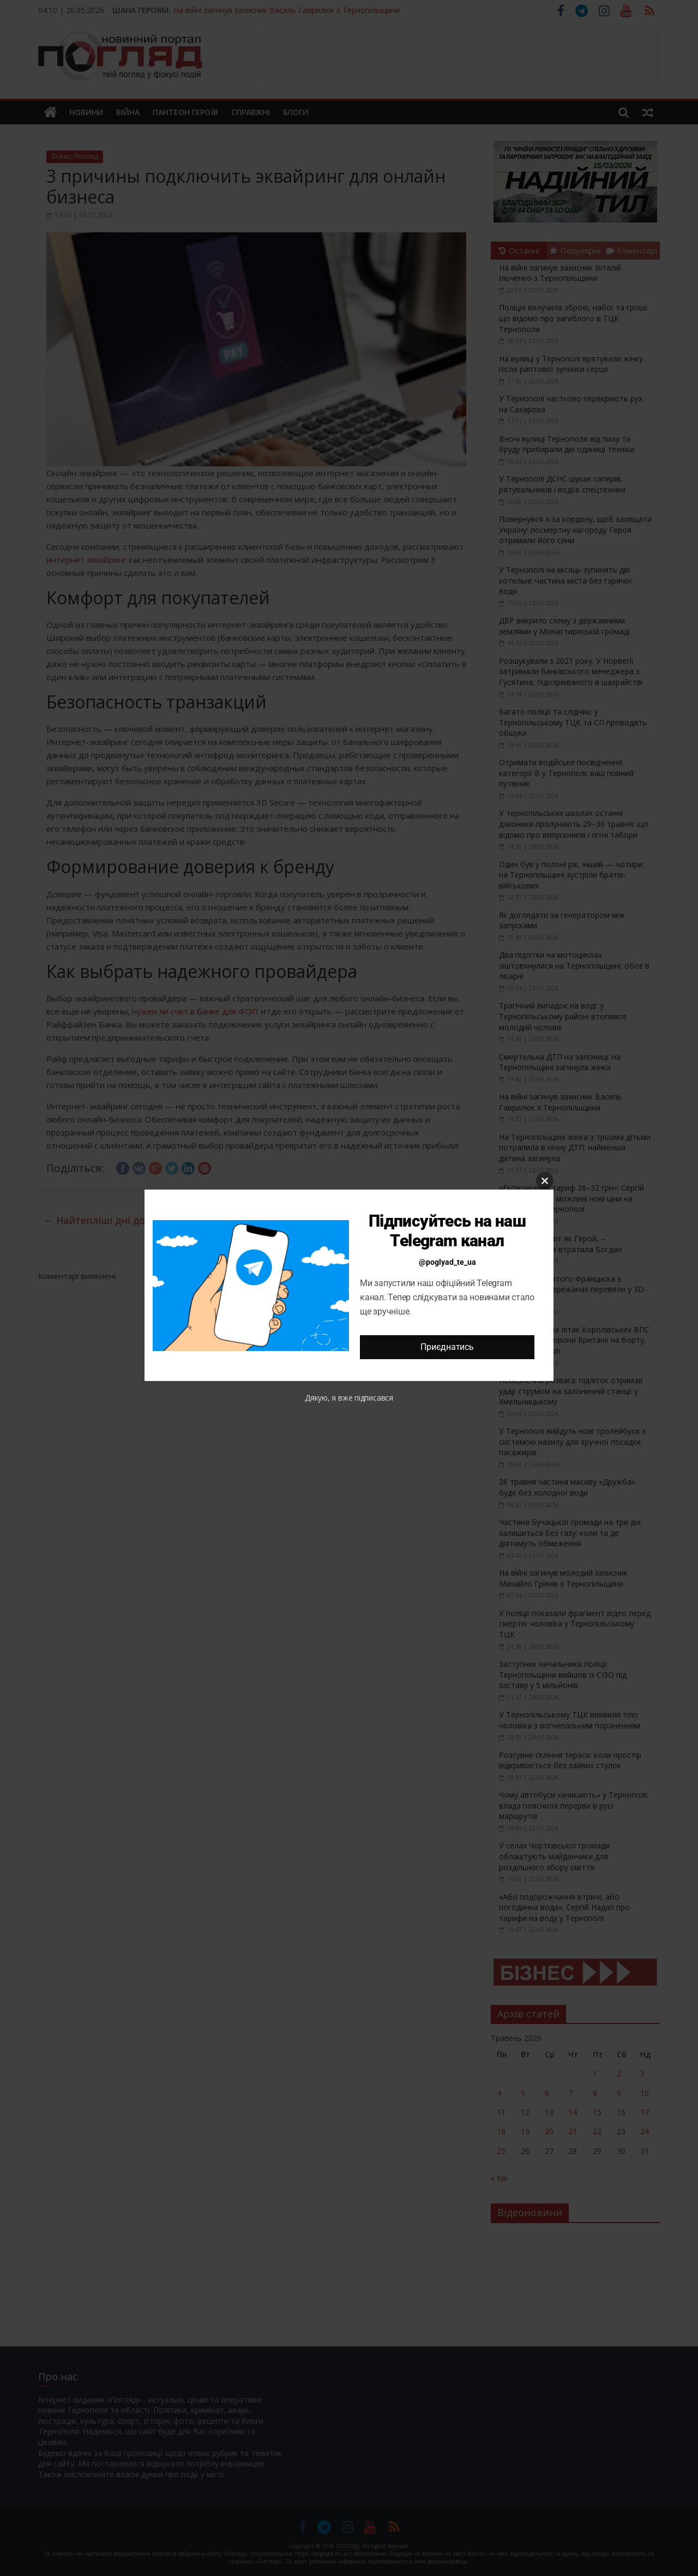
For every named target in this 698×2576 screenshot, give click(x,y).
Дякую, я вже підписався (349, 1397)
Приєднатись (446, 1347)
